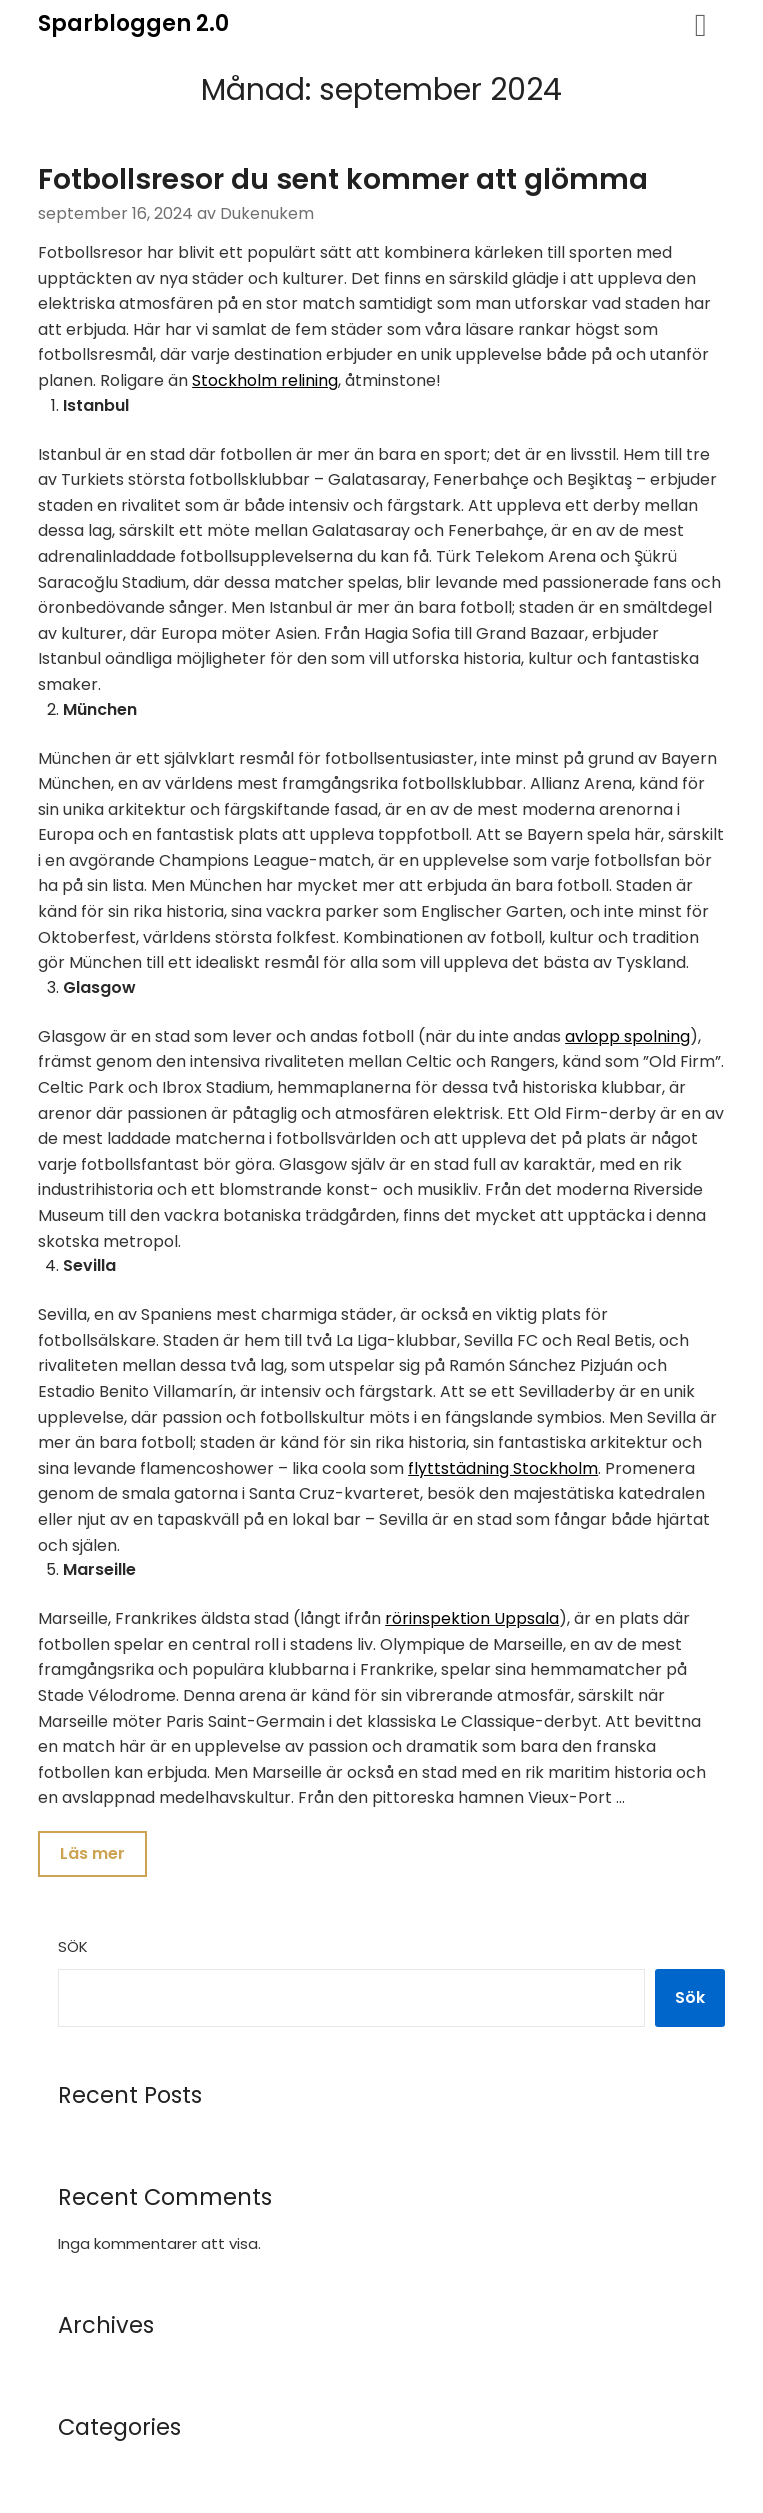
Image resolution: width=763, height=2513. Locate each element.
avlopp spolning (627, 1036)
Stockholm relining (265, 380)
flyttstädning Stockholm (503, 1468)
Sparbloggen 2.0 (133, 23)
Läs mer (92, 1854)
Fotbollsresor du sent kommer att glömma (343, 179)
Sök (73, 1948)
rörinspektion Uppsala (472, 1618)
